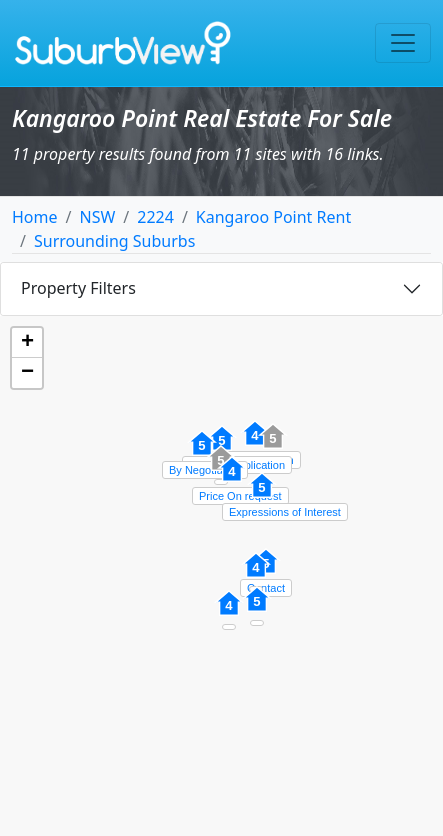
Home (35, 217)
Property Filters (78, 288)
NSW (97, 217)
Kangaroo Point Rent (273, 217)
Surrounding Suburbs (114, 241)
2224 (155, 217)
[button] (262, 496)
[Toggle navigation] (403, 43)
